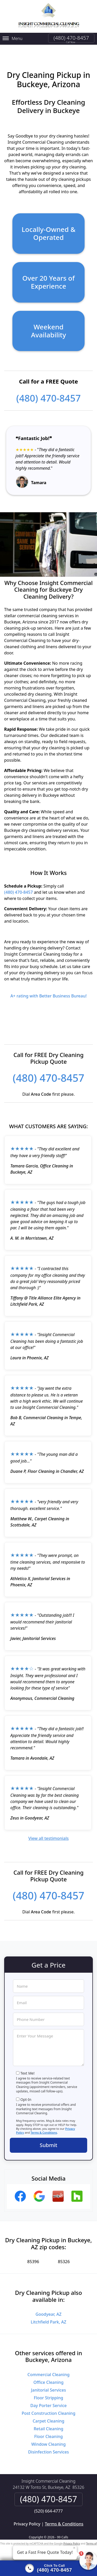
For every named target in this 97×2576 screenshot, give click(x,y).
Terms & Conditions (44, 2126)
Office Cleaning (48, 2376)
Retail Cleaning (48, 2422)
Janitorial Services (48, 2383)
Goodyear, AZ (48, 2308)
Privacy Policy (27, 2517)
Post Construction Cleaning (49, 2407)
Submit (48, 2138)
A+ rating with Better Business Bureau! (48, 989)
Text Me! (27, 2066)
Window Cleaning (48, 2438)
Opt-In (26, 2093)
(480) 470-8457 (71, 37)
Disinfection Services (48, 2445)
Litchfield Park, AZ (48, 2315)
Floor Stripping (48, 2391)
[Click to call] (48, 2568)
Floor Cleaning (48, 2430)
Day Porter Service (48, 2399)
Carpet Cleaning (48, 2414)
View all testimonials (48, 1832)
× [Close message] (74, 2547)
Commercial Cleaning (48, 2368)
